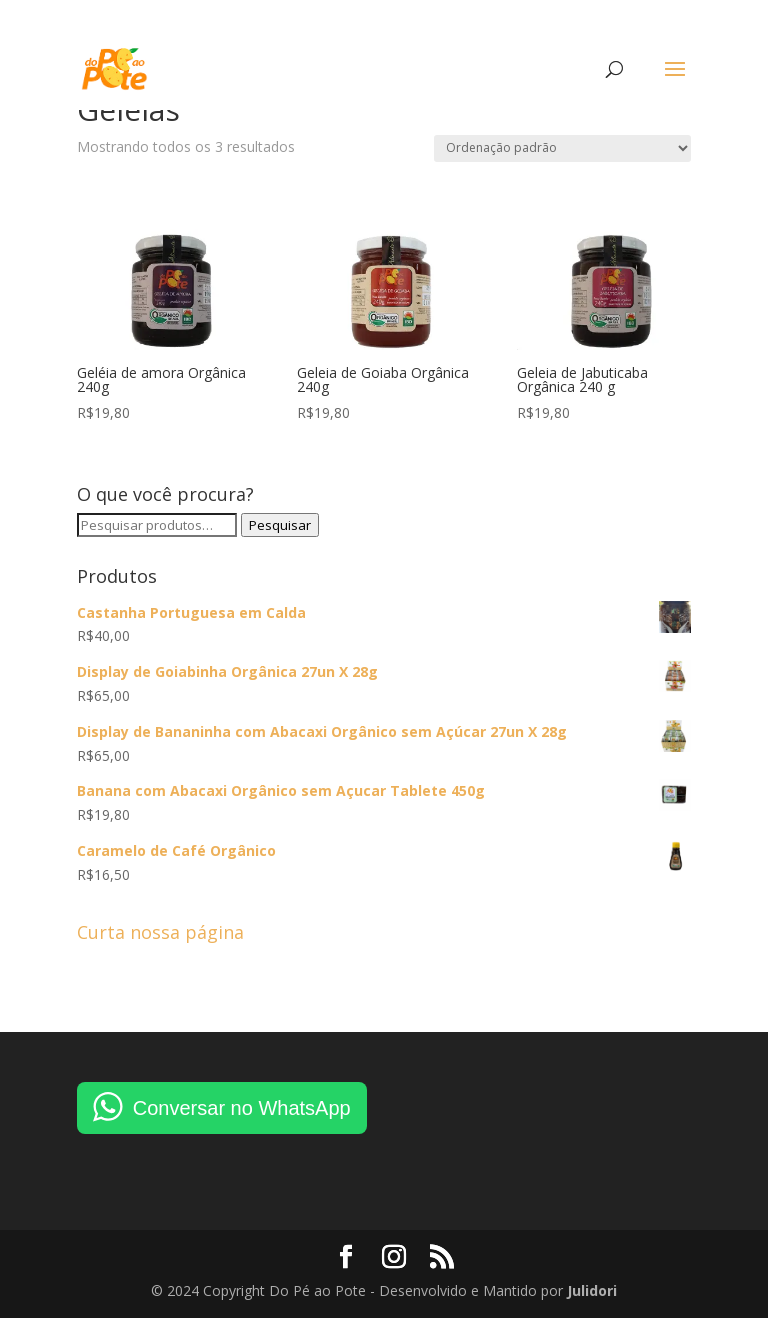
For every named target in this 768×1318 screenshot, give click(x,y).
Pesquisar (280, 525)
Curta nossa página (160, 932)
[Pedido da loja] (562, 148)
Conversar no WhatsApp (242, 1108)
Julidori (592, 1290)
